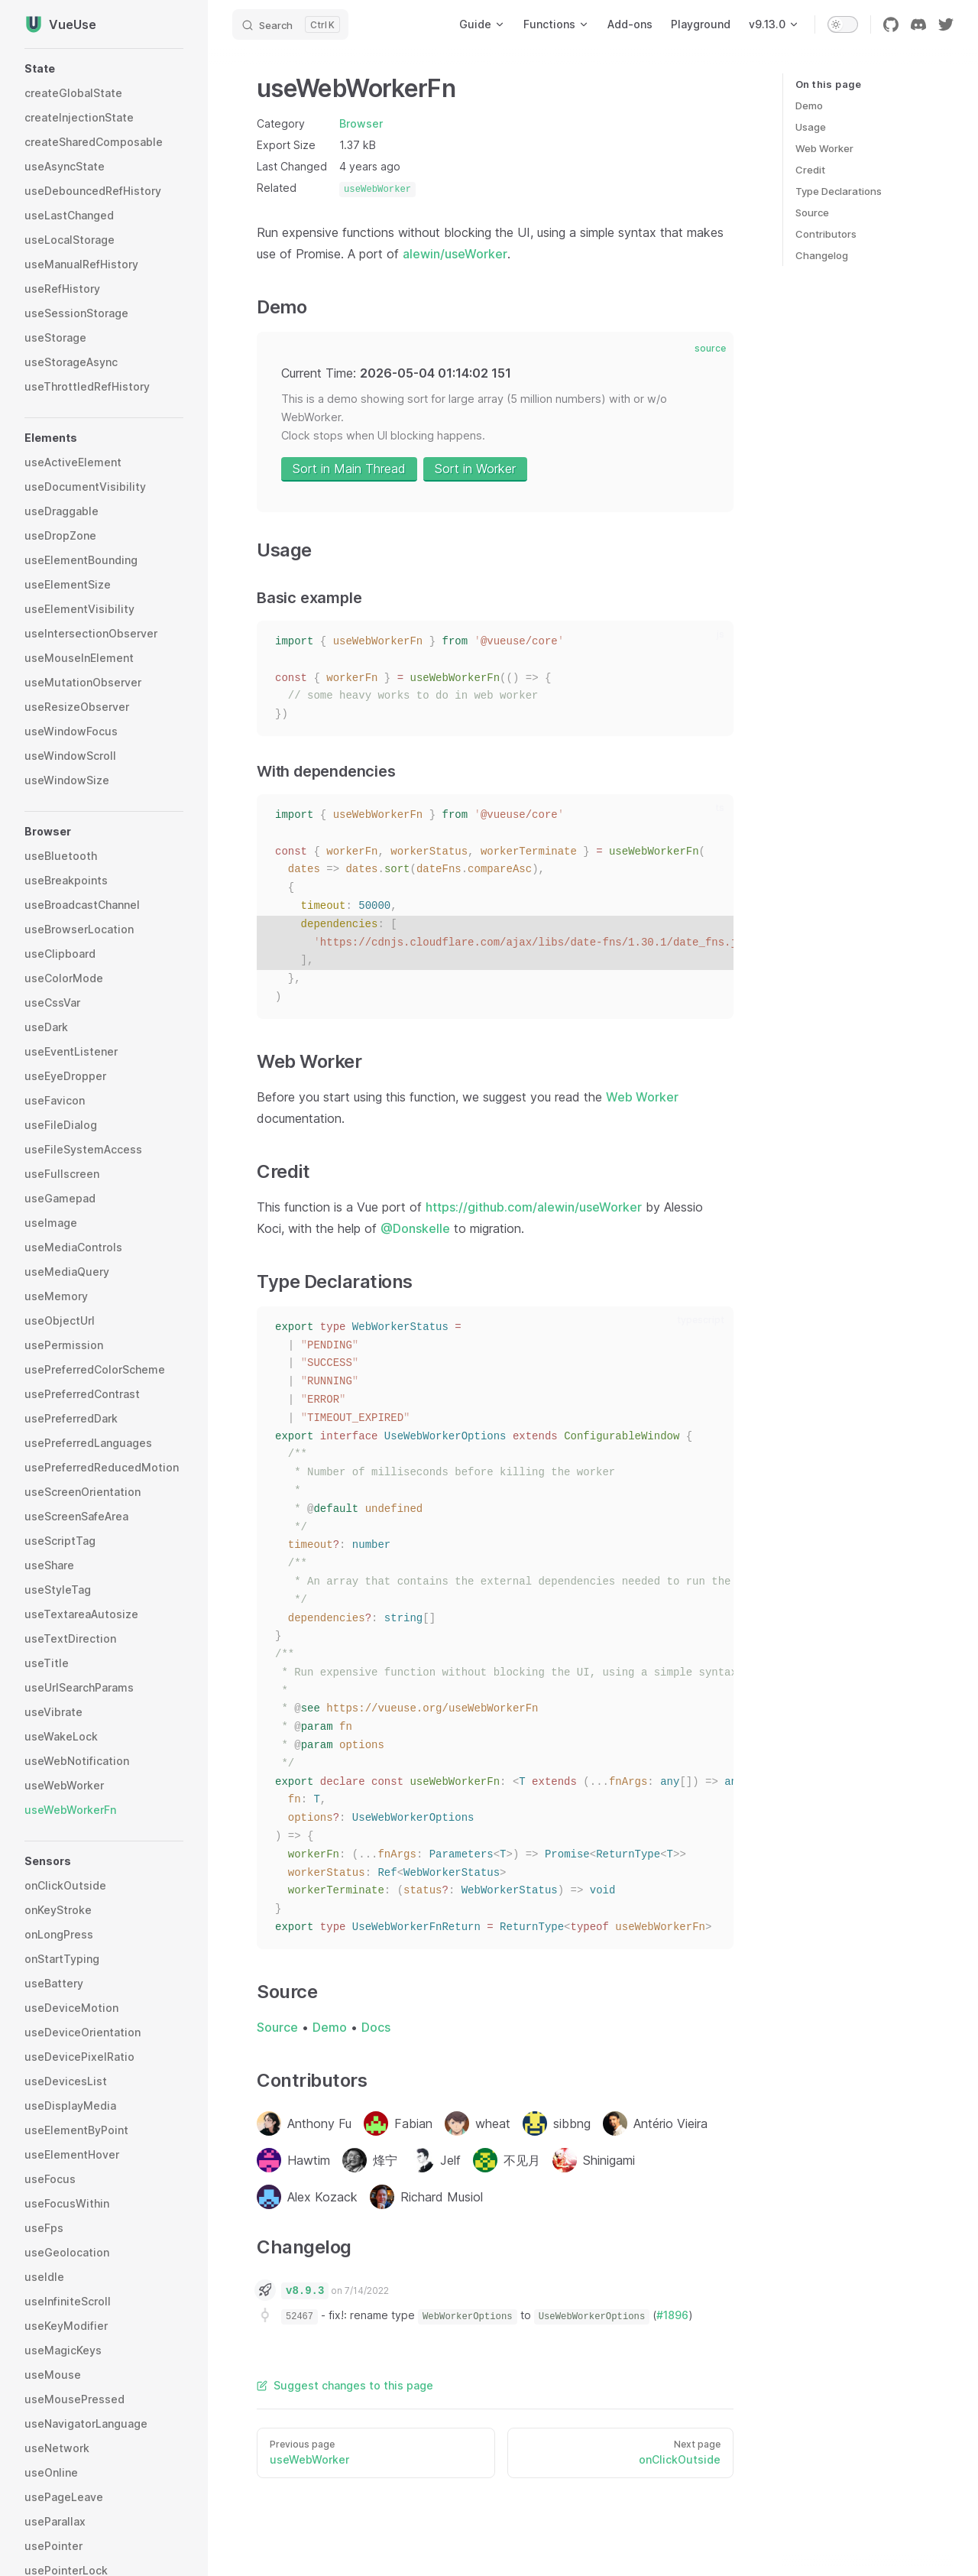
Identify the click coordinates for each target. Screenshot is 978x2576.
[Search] (290, 24)
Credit (810, 170)
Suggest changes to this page (345, 2385)
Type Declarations (838, 191)
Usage (810, 127)
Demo (809, 105)
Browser (361, 123)
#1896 (672, 2314)
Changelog (821, 255)
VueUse (60, 24)
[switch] (842, 24)
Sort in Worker (475, 468)
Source (812, 212)
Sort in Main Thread (349, 468)
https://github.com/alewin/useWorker (534, 1207)
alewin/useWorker (455, 253)
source (710, 348)
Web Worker (824, 148)
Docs (375, 2027)
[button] (103, 69)
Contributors (826, 234)
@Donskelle (415, 1228)
